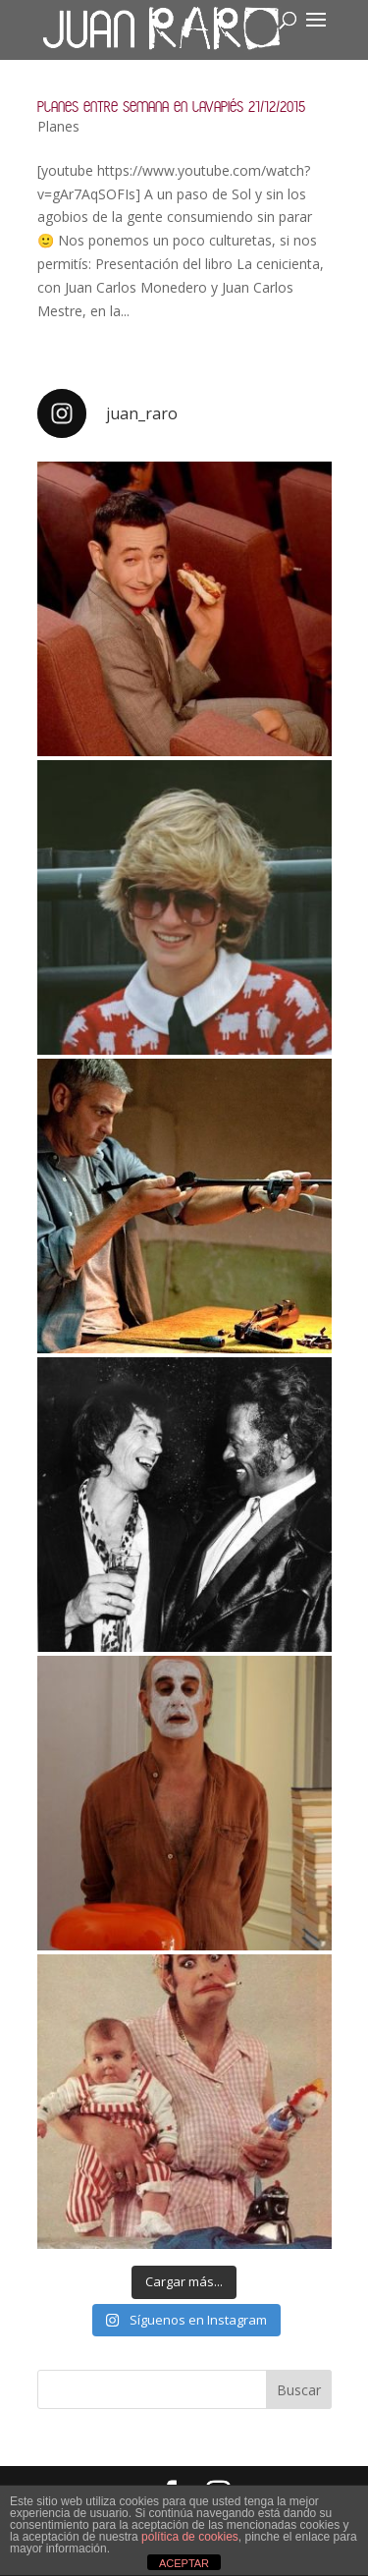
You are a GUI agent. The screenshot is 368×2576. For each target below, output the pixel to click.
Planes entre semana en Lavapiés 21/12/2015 (171, 106)
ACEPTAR (184, 2563)
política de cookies (189, 2537)
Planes (58, 126)
